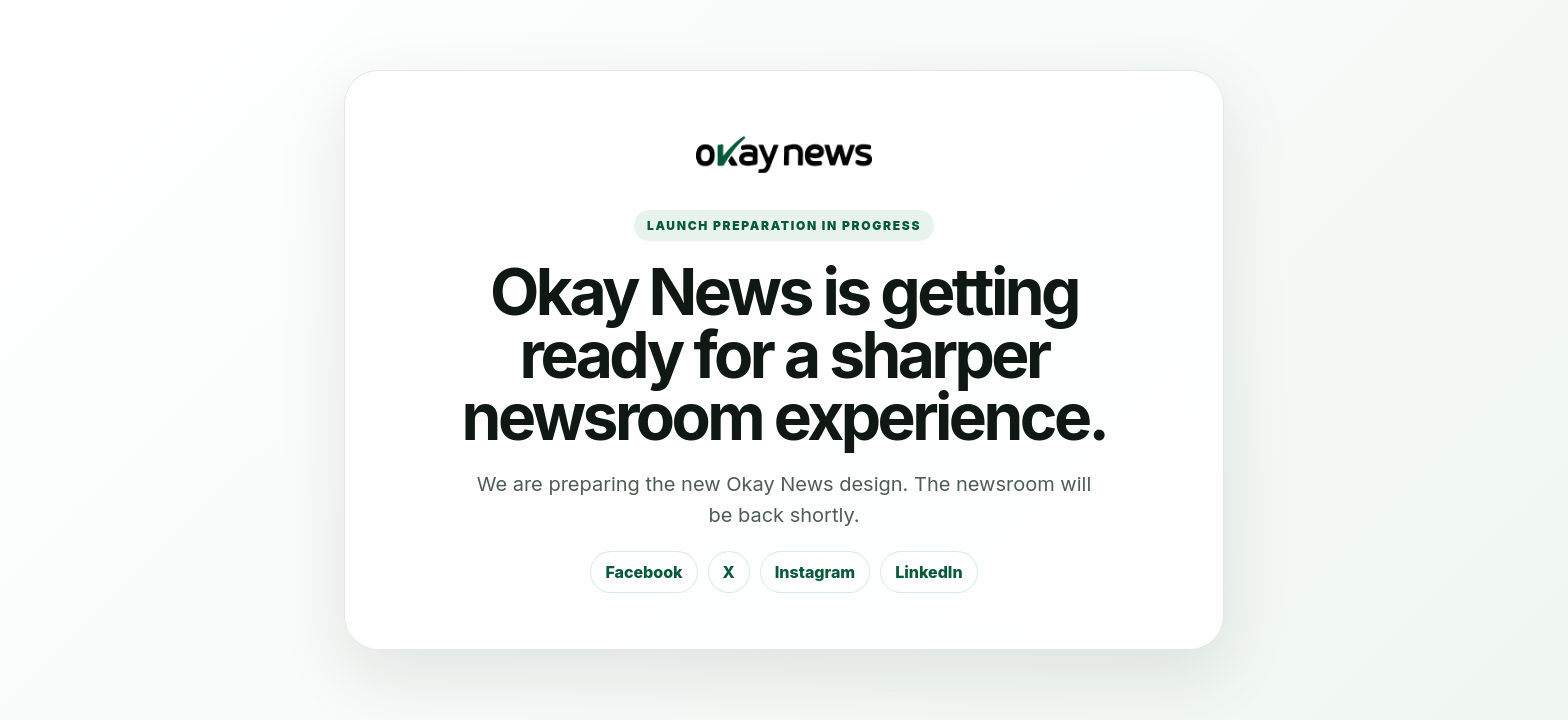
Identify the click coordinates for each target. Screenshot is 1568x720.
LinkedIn (928, 572)
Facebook (643, 572)
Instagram (815, 572)
